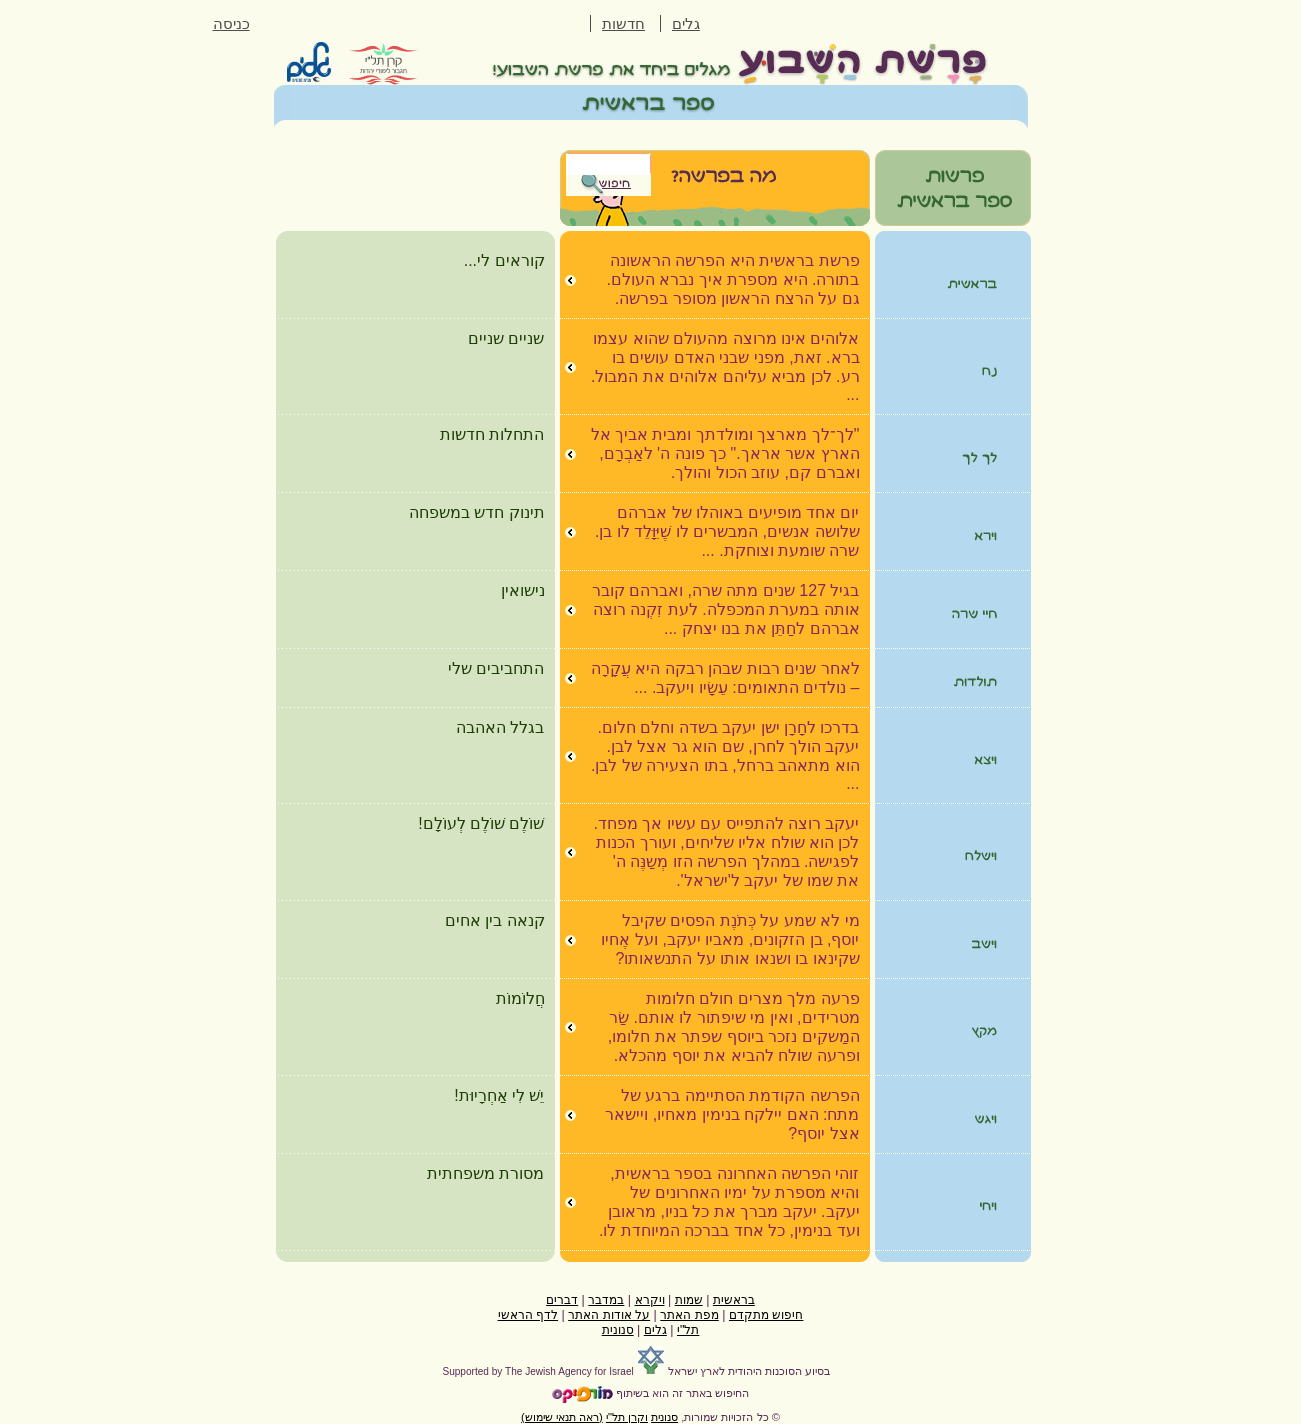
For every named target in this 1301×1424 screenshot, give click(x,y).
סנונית (618, 1330)
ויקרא (650, 1300)
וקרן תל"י (627, 1417)
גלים (686, 24)
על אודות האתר (609, 1315)
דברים (562, 1300)
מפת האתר (689, 1315)
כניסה (231, 24)
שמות (689, 1300)
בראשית (734, 1300)
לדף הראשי (528, 1315)
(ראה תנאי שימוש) (562, 1417)
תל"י (688, 1330)
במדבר (606, 1300)
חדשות (623, 24)
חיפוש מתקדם (766, 1315)
